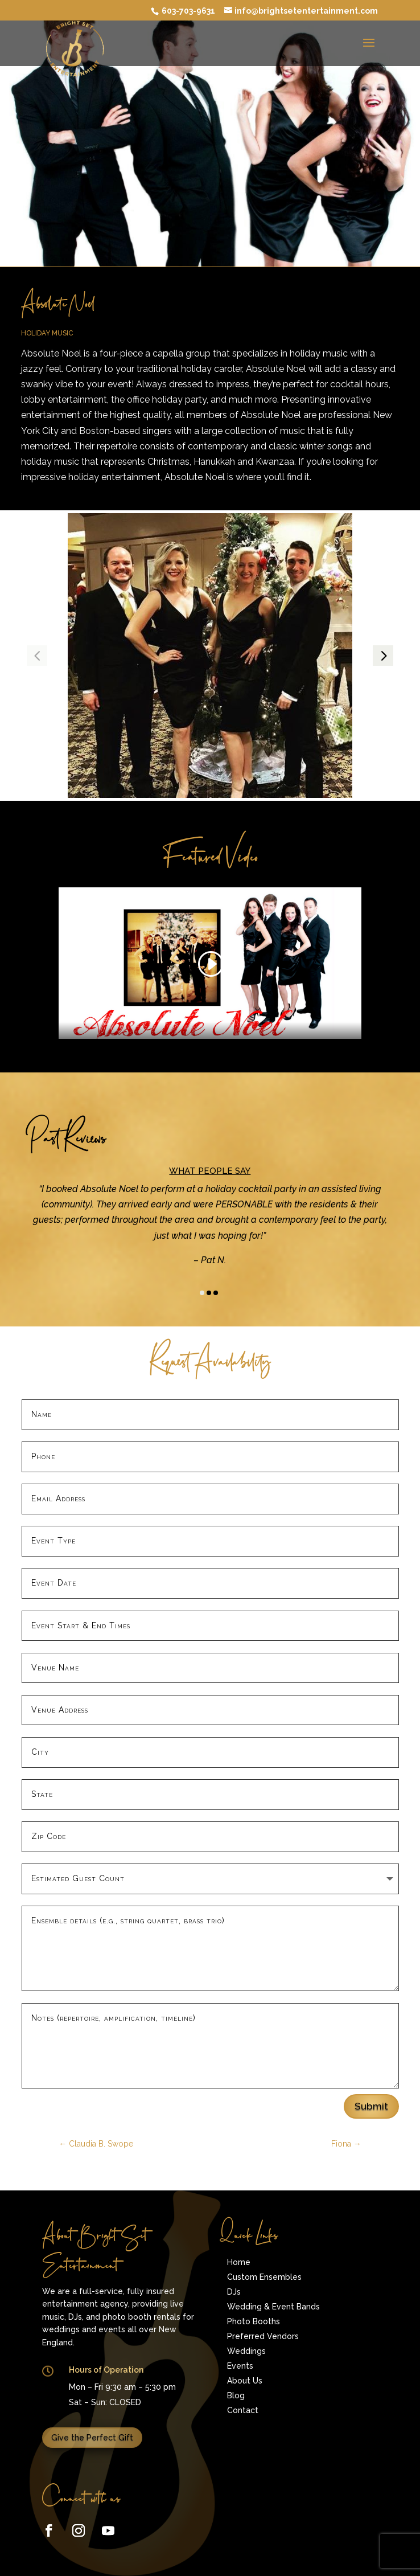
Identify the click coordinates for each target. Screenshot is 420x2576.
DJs (234, 2291)
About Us (244, 2380)
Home (238, 2262)
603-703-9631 (187, 10)
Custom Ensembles (264, 2277)
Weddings (246, 2351)
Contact (242, 2410)
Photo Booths (253, 2321)
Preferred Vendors (263, 2336)
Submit (371, 2106)
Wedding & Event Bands (273, 2306)
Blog (236, 2395)
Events (240, 2365)
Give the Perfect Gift (92, 2437)
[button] (383, 655)
